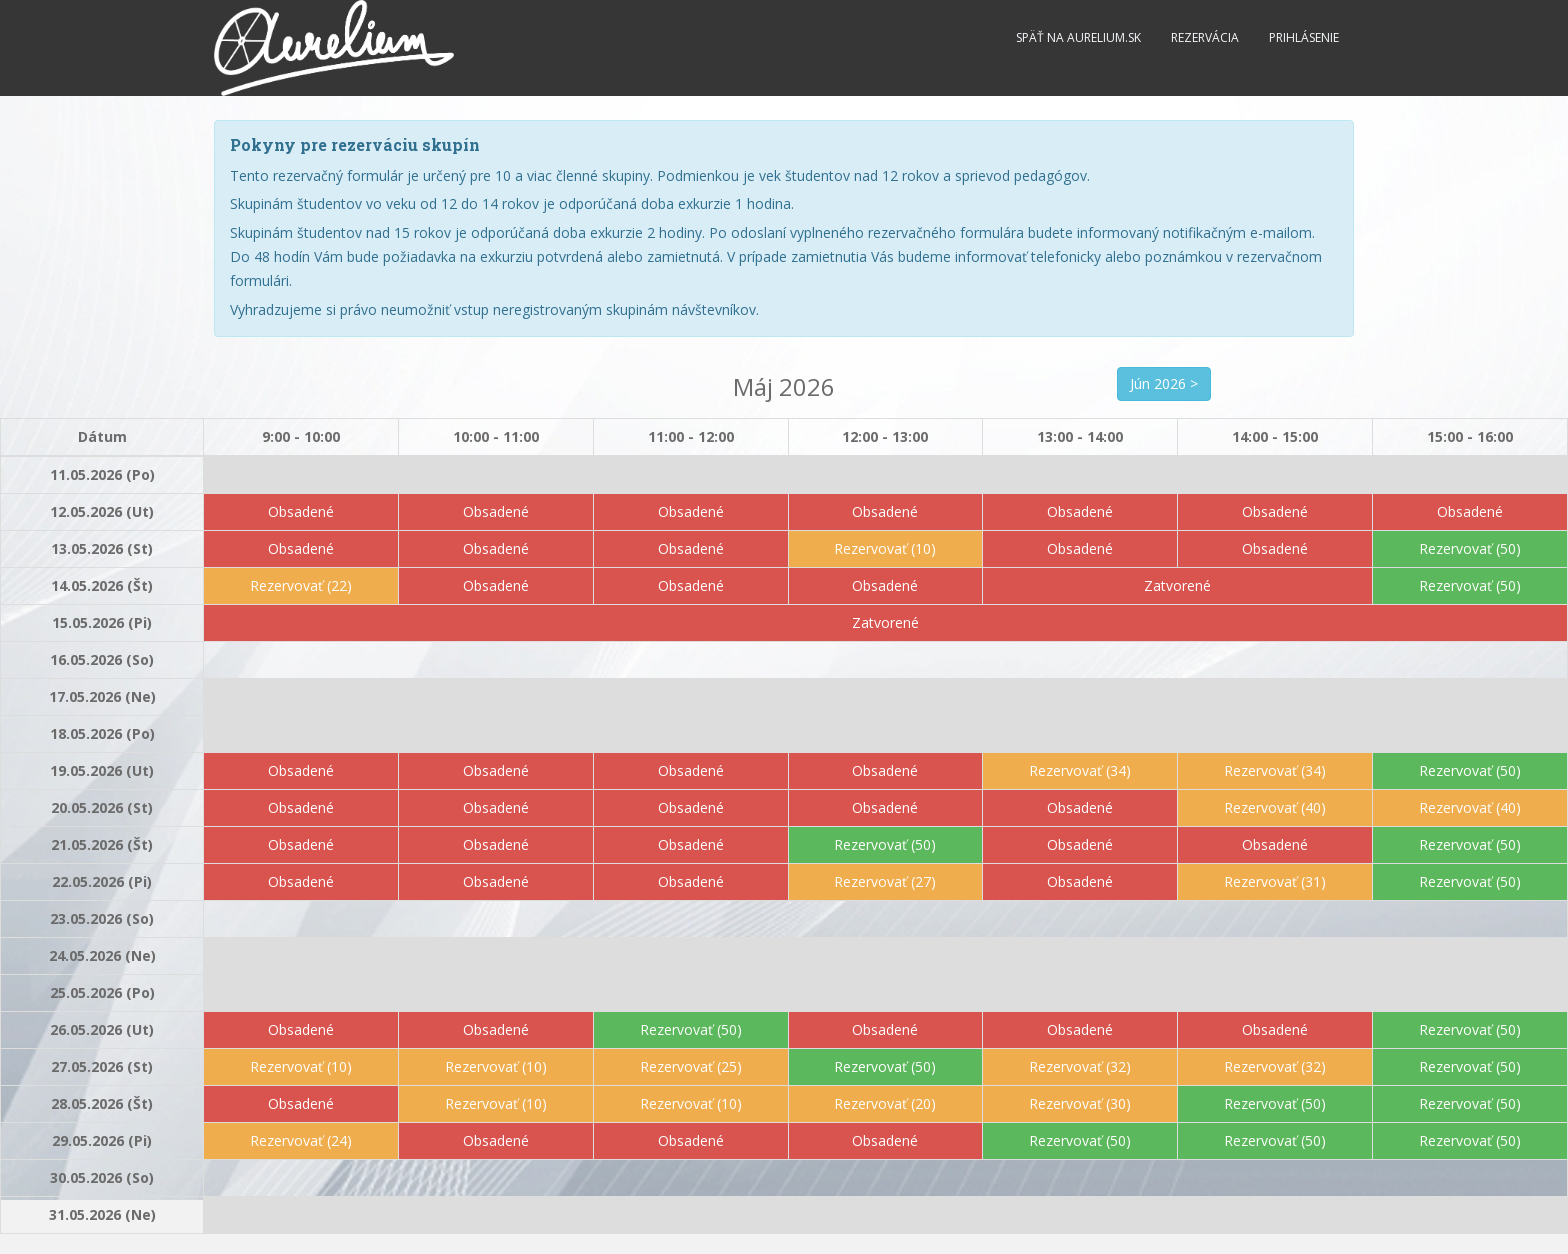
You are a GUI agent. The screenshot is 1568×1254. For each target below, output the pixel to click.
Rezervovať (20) (885, 1103)
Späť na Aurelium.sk (1078, 37)
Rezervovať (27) (885, 881)
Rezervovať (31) (1275, 881)
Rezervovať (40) (1275, 807)
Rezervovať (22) (301, 585)
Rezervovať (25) (691, 1066)
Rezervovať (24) (301, 1140)
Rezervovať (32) (1080, 1066)
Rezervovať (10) (885, 548)
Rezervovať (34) (1080, 770)
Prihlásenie (1304, 37)
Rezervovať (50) (1470, 548)
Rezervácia (1205, 37)
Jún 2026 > (1164, 383)
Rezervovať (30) (1080, 1103)
